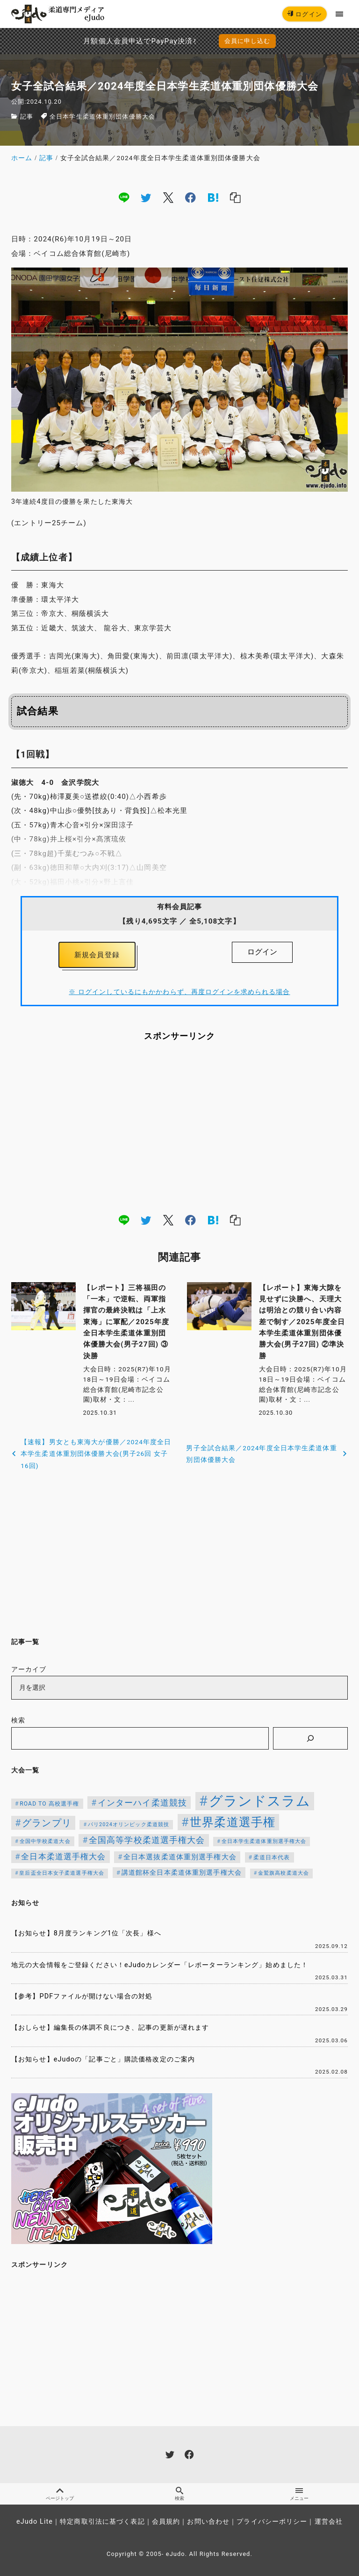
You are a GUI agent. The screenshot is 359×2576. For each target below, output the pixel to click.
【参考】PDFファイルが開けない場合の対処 (81, 1996)
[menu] (339, 14)
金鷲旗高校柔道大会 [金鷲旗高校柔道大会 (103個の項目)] (283, 1873)
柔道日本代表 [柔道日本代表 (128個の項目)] (271, 1857)
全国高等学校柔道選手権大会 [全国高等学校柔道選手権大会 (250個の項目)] (147, 1840)
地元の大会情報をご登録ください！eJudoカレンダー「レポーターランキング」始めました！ (159, 1965)
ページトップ (59, 2494)
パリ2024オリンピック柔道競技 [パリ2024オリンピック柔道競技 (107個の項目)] (128, 1824)
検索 (18, 1721)
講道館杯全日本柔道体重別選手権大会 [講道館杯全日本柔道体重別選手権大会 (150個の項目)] (182, 1872)
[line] (124, 197)
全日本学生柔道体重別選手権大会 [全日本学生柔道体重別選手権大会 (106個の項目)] (264, 1841)
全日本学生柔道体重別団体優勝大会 (102, 116)
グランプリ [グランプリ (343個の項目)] (47, 1822)
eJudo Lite (34, 2522)
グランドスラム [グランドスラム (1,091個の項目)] (260, 1801)
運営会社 (329, 2522)
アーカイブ (29, 1669)
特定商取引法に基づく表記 (102, 2522)
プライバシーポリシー (272, 2522)
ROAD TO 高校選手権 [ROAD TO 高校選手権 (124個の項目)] (49, 1803)
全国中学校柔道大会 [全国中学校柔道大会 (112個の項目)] (45, 1841)
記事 (26, 116)
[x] (168, 197)
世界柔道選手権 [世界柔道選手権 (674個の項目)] (232, 1822)
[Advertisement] (179, 1127)
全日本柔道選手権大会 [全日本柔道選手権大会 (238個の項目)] (63, 1856)
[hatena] (213, 197)
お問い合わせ (208, 2522)
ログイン (304, 14)
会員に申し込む (247, 40)
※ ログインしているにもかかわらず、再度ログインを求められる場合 (179, 991)
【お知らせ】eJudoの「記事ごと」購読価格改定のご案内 (103, 2059)
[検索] (310, 1738)
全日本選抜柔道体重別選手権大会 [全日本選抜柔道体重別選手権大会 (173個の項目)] (180, 1857)
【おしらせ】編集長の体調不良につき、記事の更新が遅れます (110, 2028)
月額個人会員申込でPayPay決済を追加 (103, 41)
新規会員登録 (97, 955)
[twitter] (146, 197)
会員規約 (166, 2522)
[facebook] (190, 197)
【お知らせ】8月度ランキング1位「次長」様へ (86, 1933)
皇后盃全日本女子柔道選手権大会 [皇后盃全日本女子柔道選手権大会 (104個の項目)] (61, 1873)
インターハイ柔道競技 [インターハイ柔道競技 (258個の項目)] (142, 1802)
